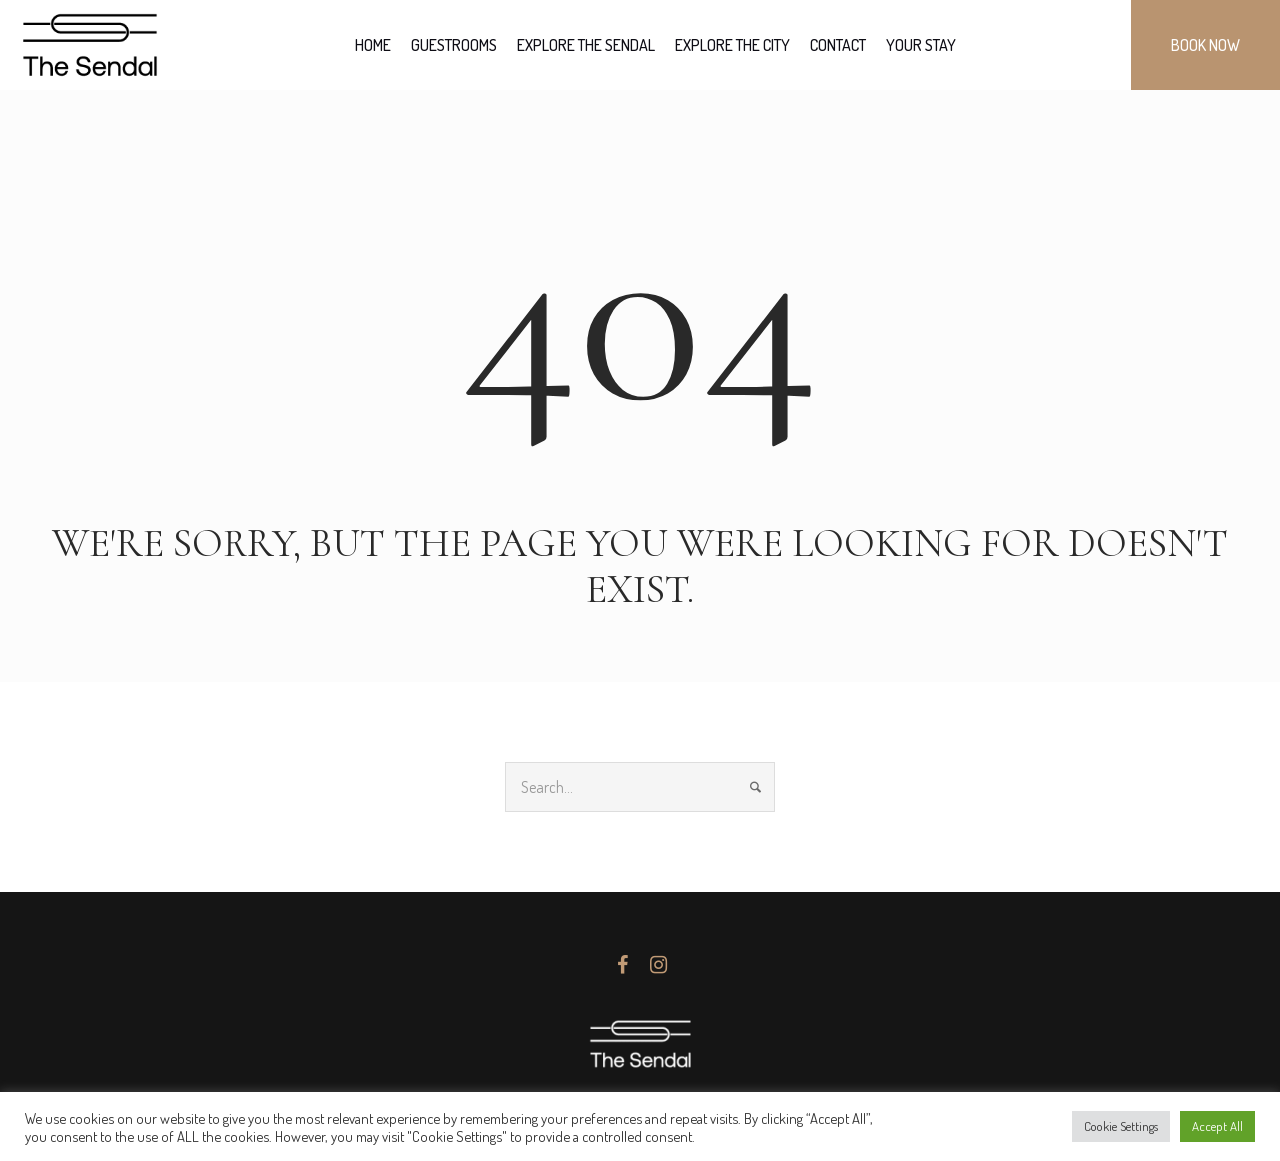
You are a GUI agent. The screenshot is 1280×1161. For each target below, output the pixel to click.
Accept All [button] (1217, 1126)
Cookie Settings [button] (1121, 1126)
